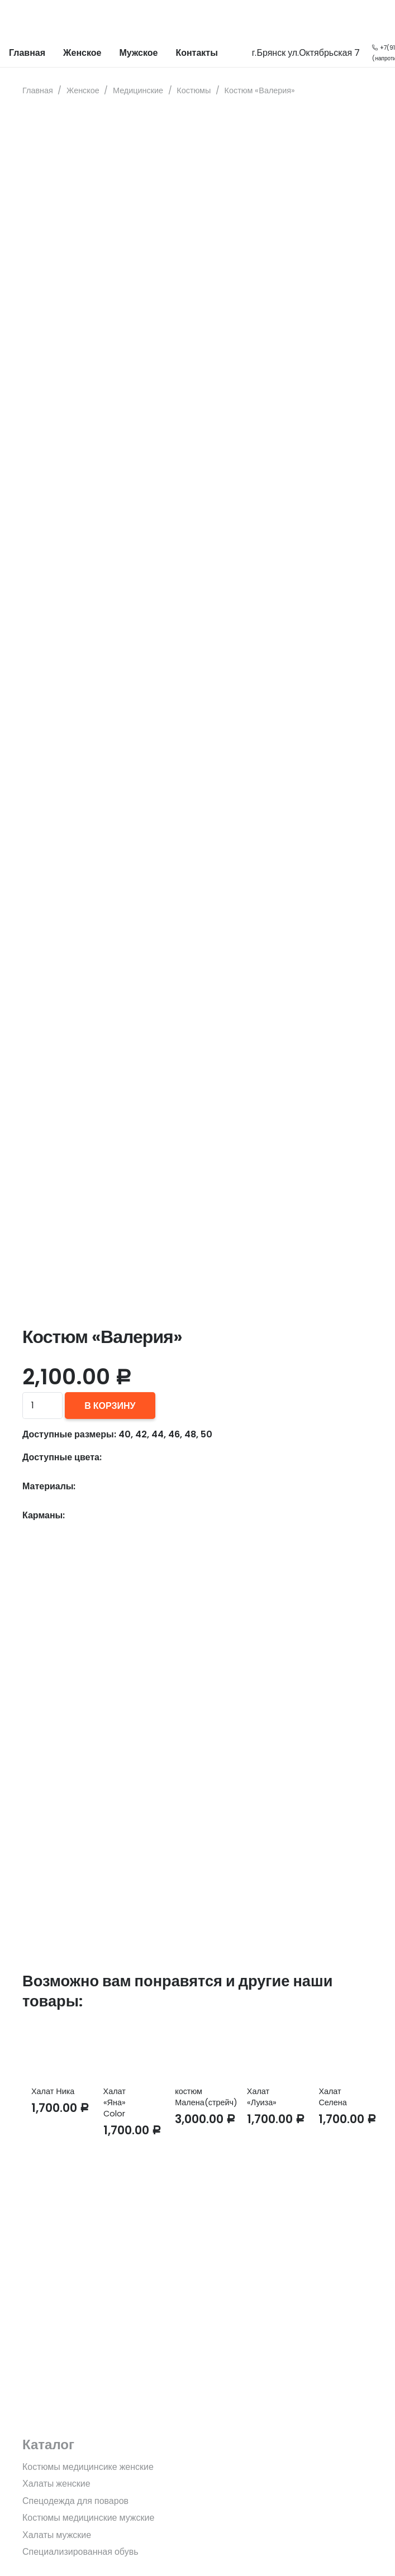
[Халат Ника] (53, 2050)
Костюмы (194, 90)
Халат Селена (332, 2097)
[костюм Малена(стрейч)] (197, 2050)
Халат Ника (52, 2091)
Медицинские (138, 90)
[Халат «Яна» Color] (126, 2050)
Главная (37, 90)
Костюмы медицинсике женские (88, 2466)
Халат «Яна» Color (114, 2102)
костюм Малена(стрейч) (206, 2097)
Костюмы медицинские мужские (88, 2517)
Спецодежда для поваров (75, 2500)
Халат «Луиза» (262, 2097)
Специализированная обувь (80, 2551)
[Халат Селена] (341, 2050)
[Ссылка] (17, 19)
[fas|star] (198, 2362)
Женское (82, 90)
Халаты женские (56, 2483)
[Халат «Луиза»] (269, 2050)
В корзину (109, 1405)
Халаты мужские (56, 2535)
